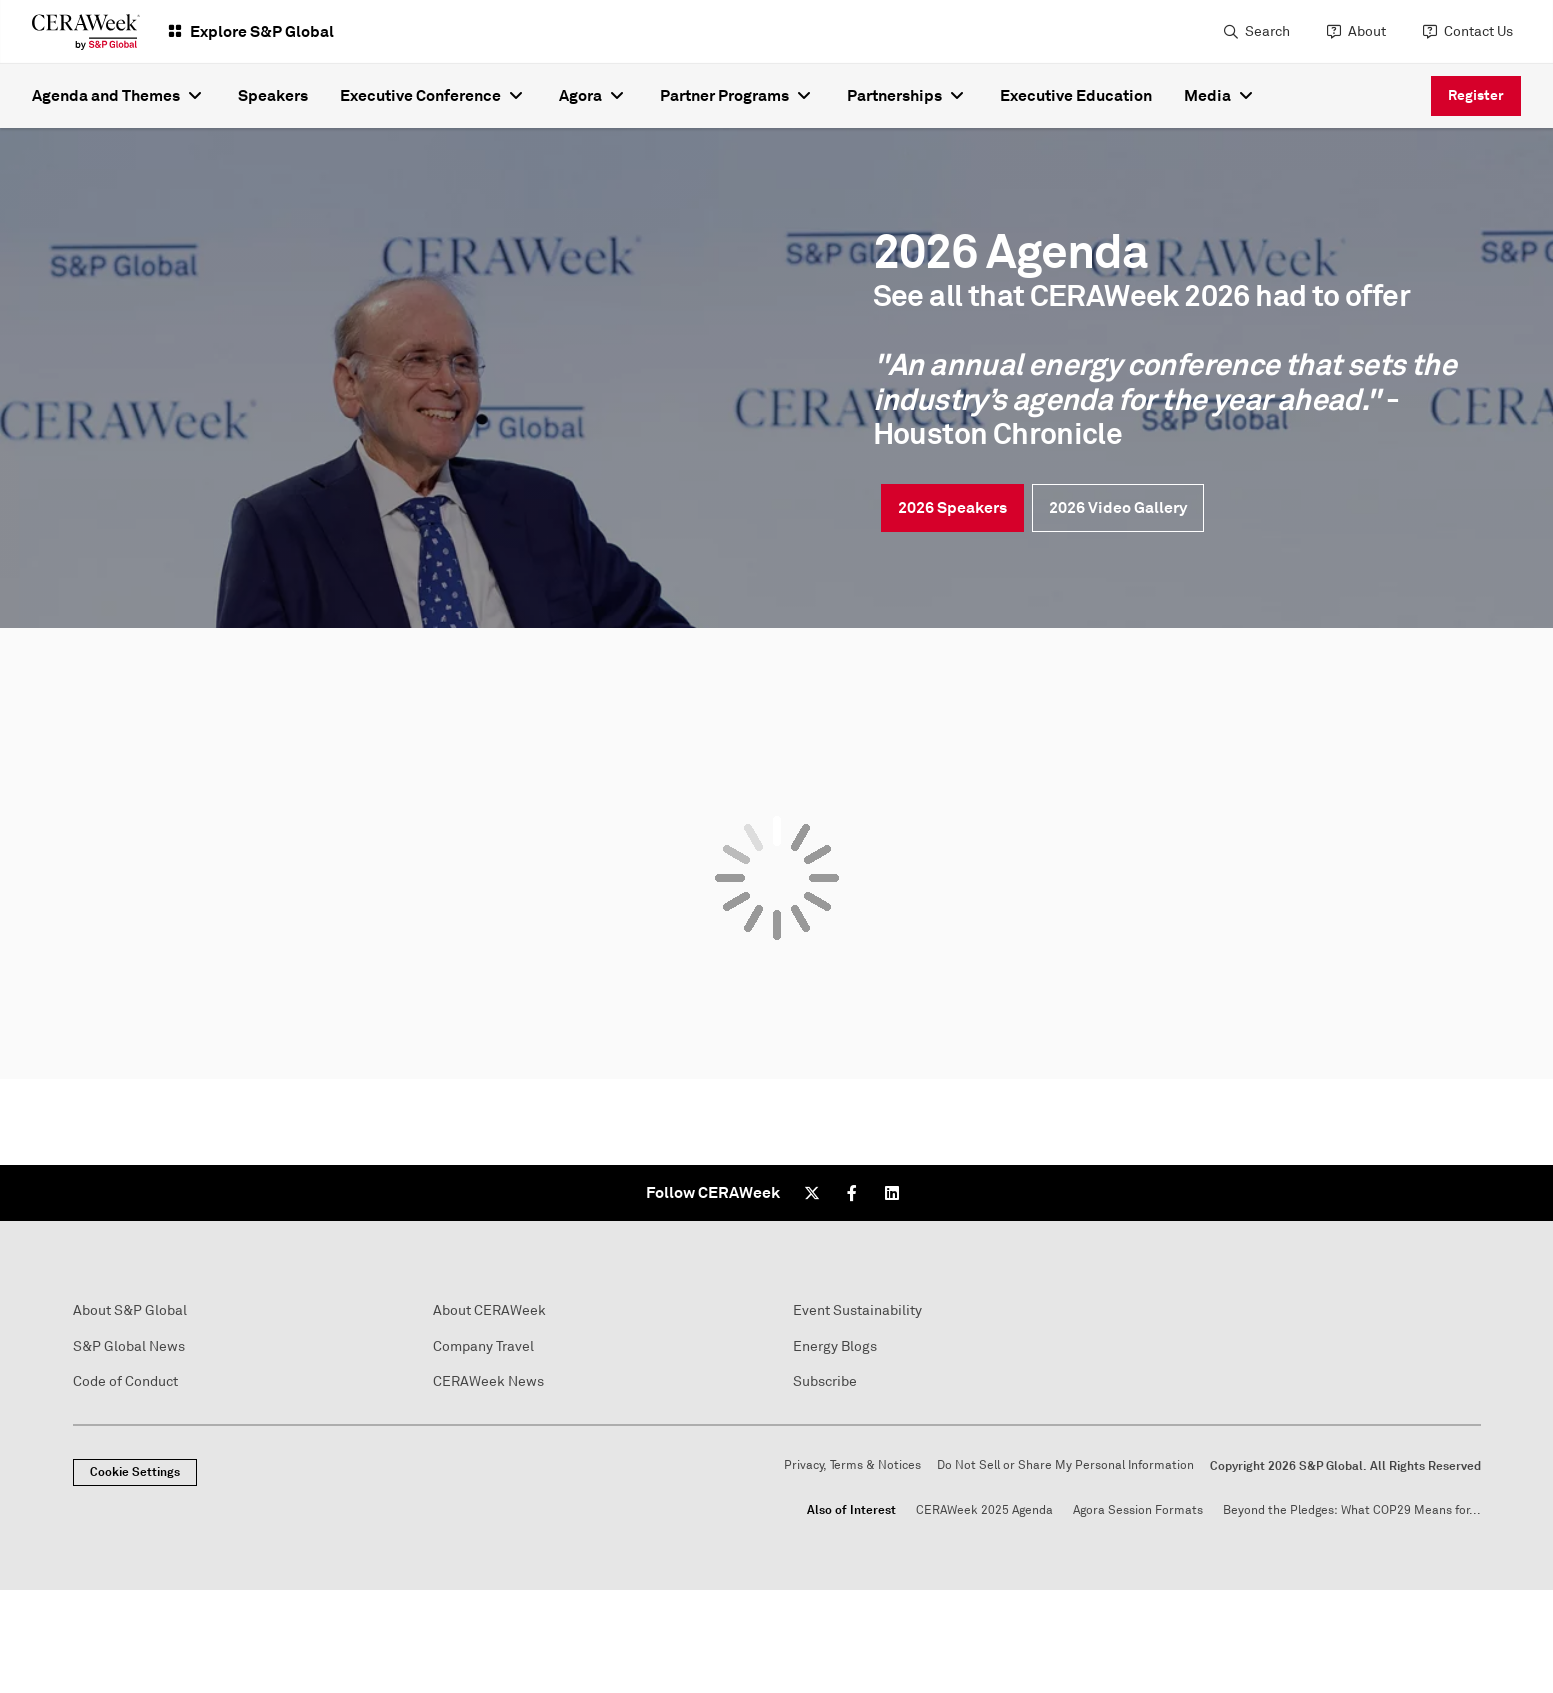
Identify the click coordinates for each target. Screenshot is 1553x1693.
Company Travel (483, 1346)
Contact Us (1478, 31)
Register (1476, 95)
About (1367, 31)
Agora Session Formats (1138, 1510)
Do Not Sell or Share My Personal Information (1065, 1465)
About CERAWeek (489, 1310)
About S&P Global (130, 1310)
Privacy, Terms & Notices (852, 1465)
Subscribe (825, 1381)
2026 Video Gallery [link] (1118, 507)
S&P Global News (129, 1346)
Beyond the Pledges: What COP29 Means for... (1352, 1510)
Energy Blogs (835, 1346)
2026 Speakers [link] (952, 507)
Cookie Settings (135, 1472)
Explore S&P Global (262, 31)
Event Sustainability (857, 1310)
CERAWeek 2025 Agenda (984, 1510)
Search (1267, 31)
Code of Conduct (125, 1381)
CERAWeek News (488, 1381)
